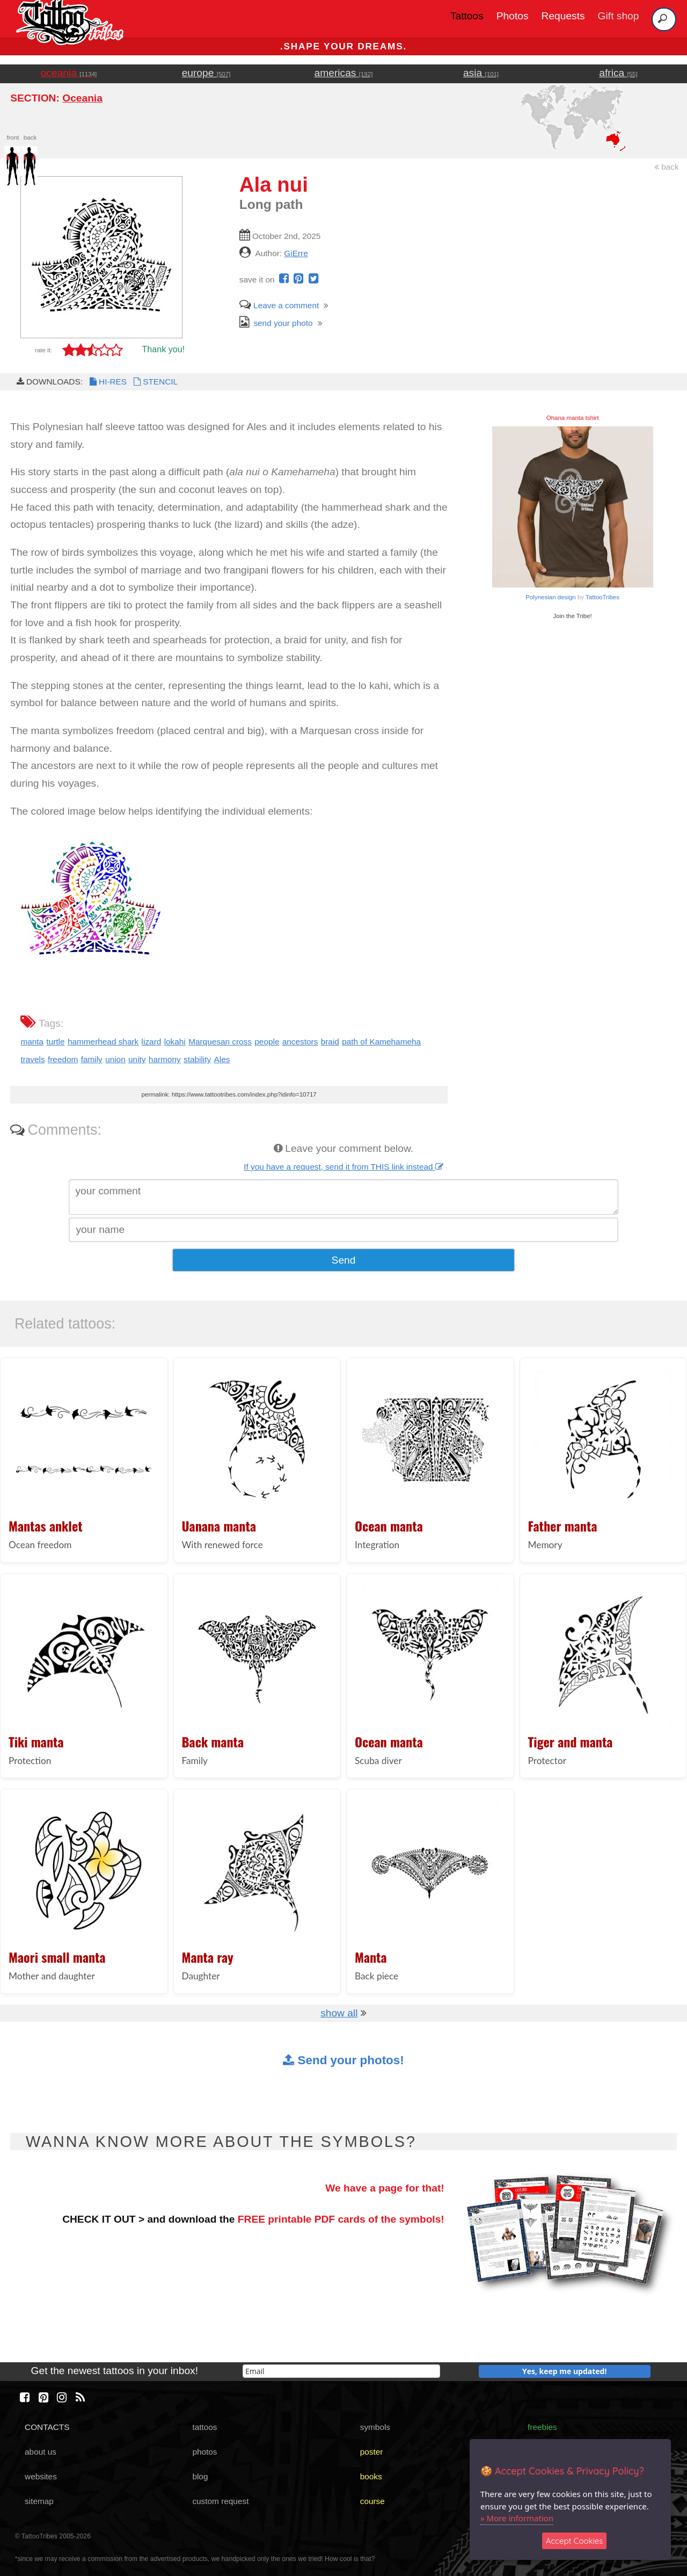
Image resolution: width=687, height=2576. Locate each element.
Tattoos (467, 15)
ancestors (300, 1041)
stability (197, 1059)
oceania (69, 72)
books (371, 2476)
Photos (512, 15)
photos (204, 2451)
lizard (152, 1041)
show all (338, 2013)
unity (136, 1059)
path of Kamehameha (381, 1041)
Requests (563, 15)
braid (330, 1041)
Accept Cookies (574, 2541)
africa (618, 72)
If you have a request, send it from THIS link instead (343, 1166)
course (372, 2501)
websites (41, 2476)
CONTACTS (47, 2427)
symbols (375, 2427)
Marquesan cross (220, 1041)
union (115, 1059)
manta (31, 1041)
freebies (542, 2427)
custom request (220, 2501)
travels (32, 1059)
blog (200, 2476)
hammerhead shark (103, 1041)
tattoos (204, 2427)
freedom (63, 1059)
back (666, 166)
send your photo (276, 323)
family (92, 1059)
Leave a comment (279, 305)
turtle (55, 1041)
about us (40, 2451)
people (266, 1041)
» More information (516, 2518)
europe (206, 72)
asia (481, 72)
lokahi (175, 1041)
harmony (165, 1059)
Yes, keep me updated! (564, 2371)
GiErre (296, 253)
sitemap (39, 2501)
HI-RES (107, 381)
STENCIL (154, 381)
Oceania (82, 98)
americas (344, 72)
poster (371, 2451)
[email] (341, 2371)
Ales (222, 1059)
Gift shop (618, 15)
